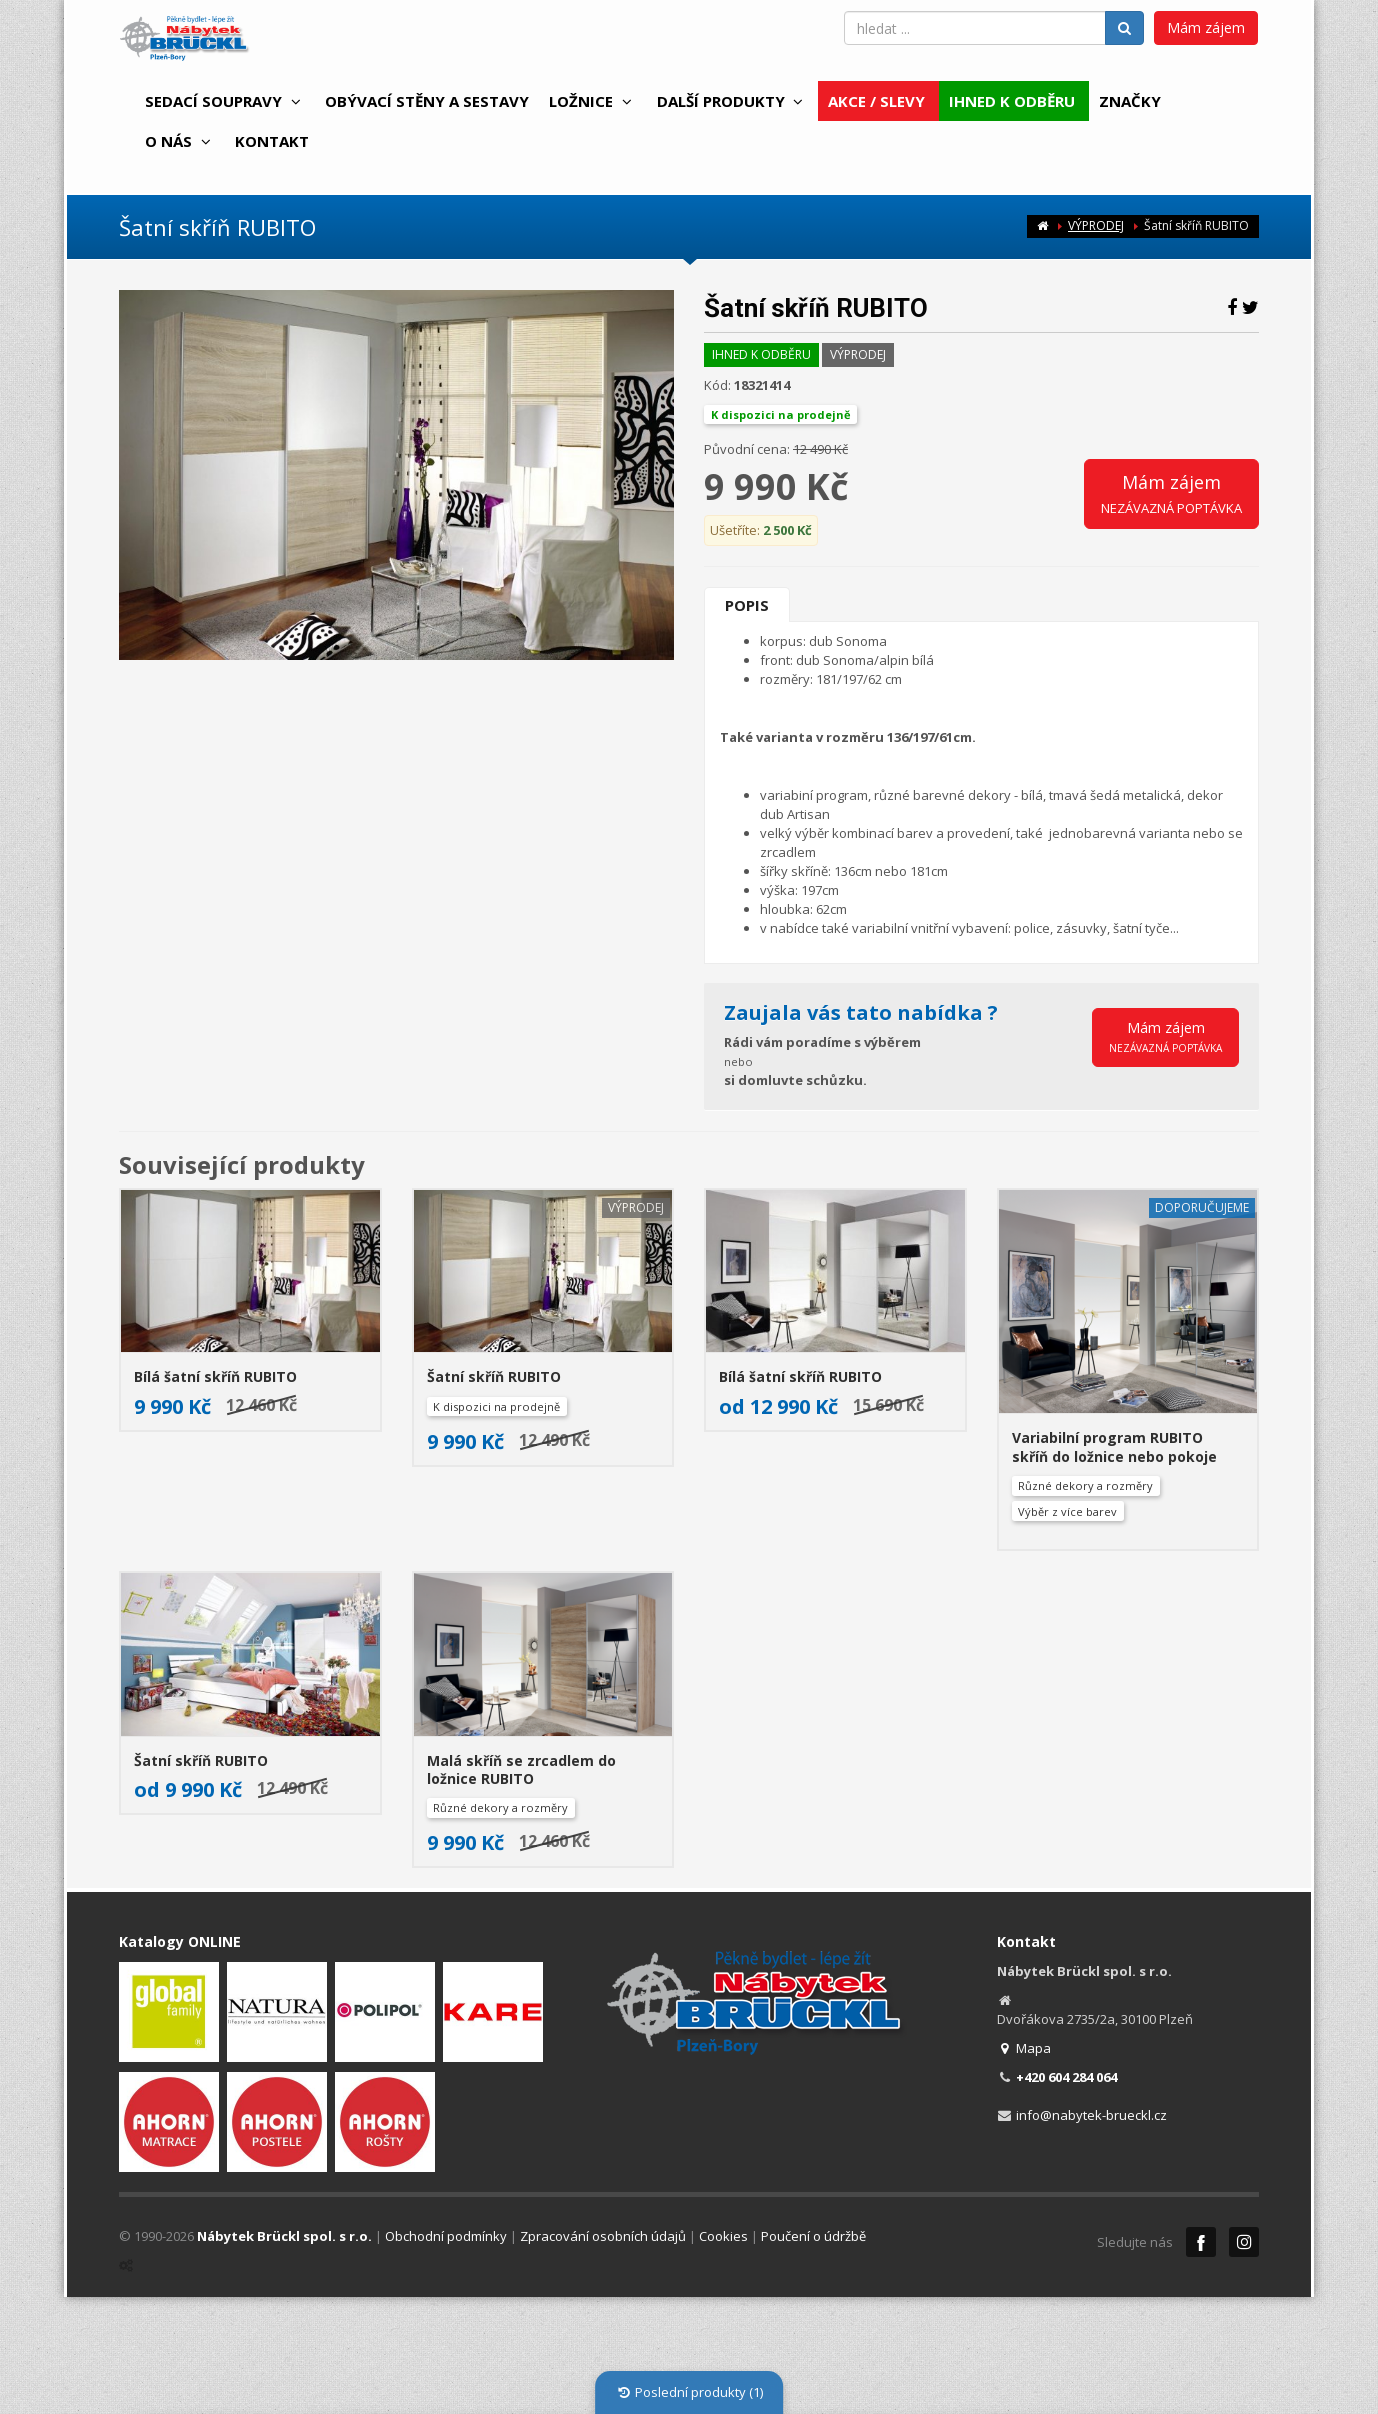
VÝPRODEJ (1096, 225)
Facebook (1201, 2242)
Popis (747, 605)
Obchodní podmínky (446, 2236)
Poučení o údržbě (813, 2236)
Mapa (1024, 2048)
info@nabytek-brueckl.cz (1091, 2115)
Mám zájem (1206, 27)
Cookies (723, 2236)
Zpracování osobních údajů (603, 2236)
